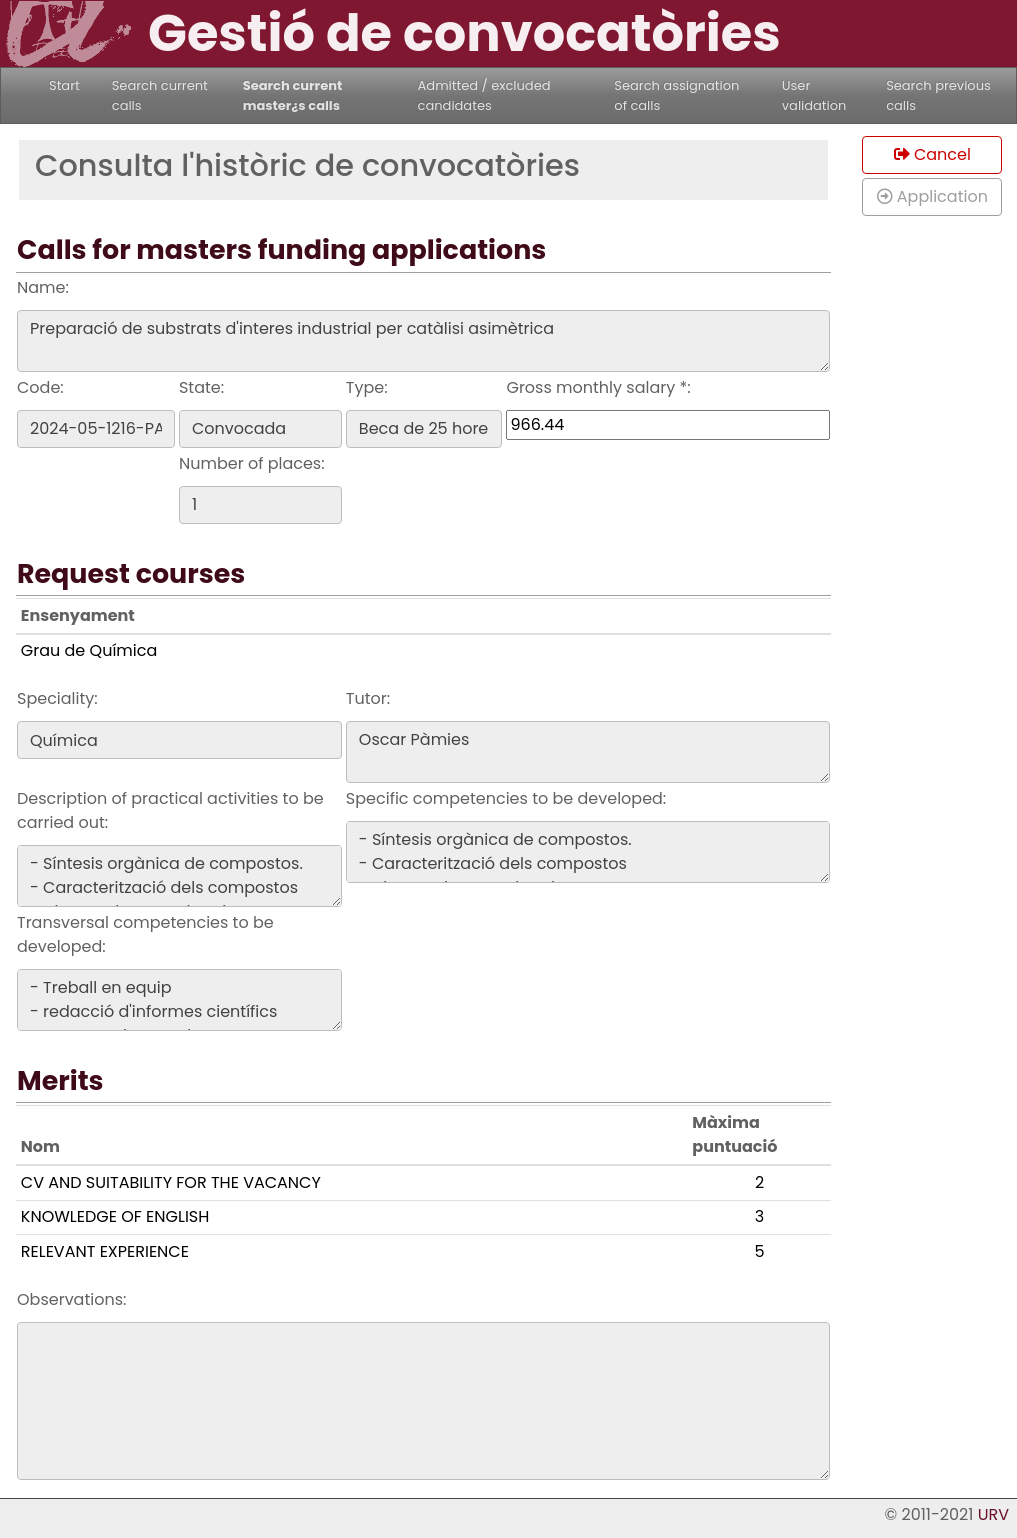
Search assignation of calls (676, 95)
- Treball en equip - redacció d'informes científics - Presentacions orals (179, 1000)
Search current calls (160, 95)
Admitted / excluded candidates (484, 95)
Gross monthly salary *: (598, 387)
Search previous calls (938, 95)
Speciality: (57, 698)
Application (932, 196)
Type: (367, 387)
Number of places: (252, 463)
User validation (814, 95)
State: (201, 387)
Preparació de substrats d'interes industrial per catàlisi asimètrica (423, 341)
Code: (40, 387)
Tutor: (368, 698)
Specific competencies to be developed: (506, 798)
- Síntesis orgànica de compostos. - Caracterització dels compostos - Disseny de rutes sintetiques (179, 876)
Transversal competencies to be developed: (145, 934)
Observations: (71, 1299)
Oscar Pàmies (588, 752)
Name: (43, 287)
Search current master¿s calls (293, 95)
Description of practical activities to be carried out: (170, 810)
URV (993, 1514)
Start (64, 85)
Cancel (932, 154)
